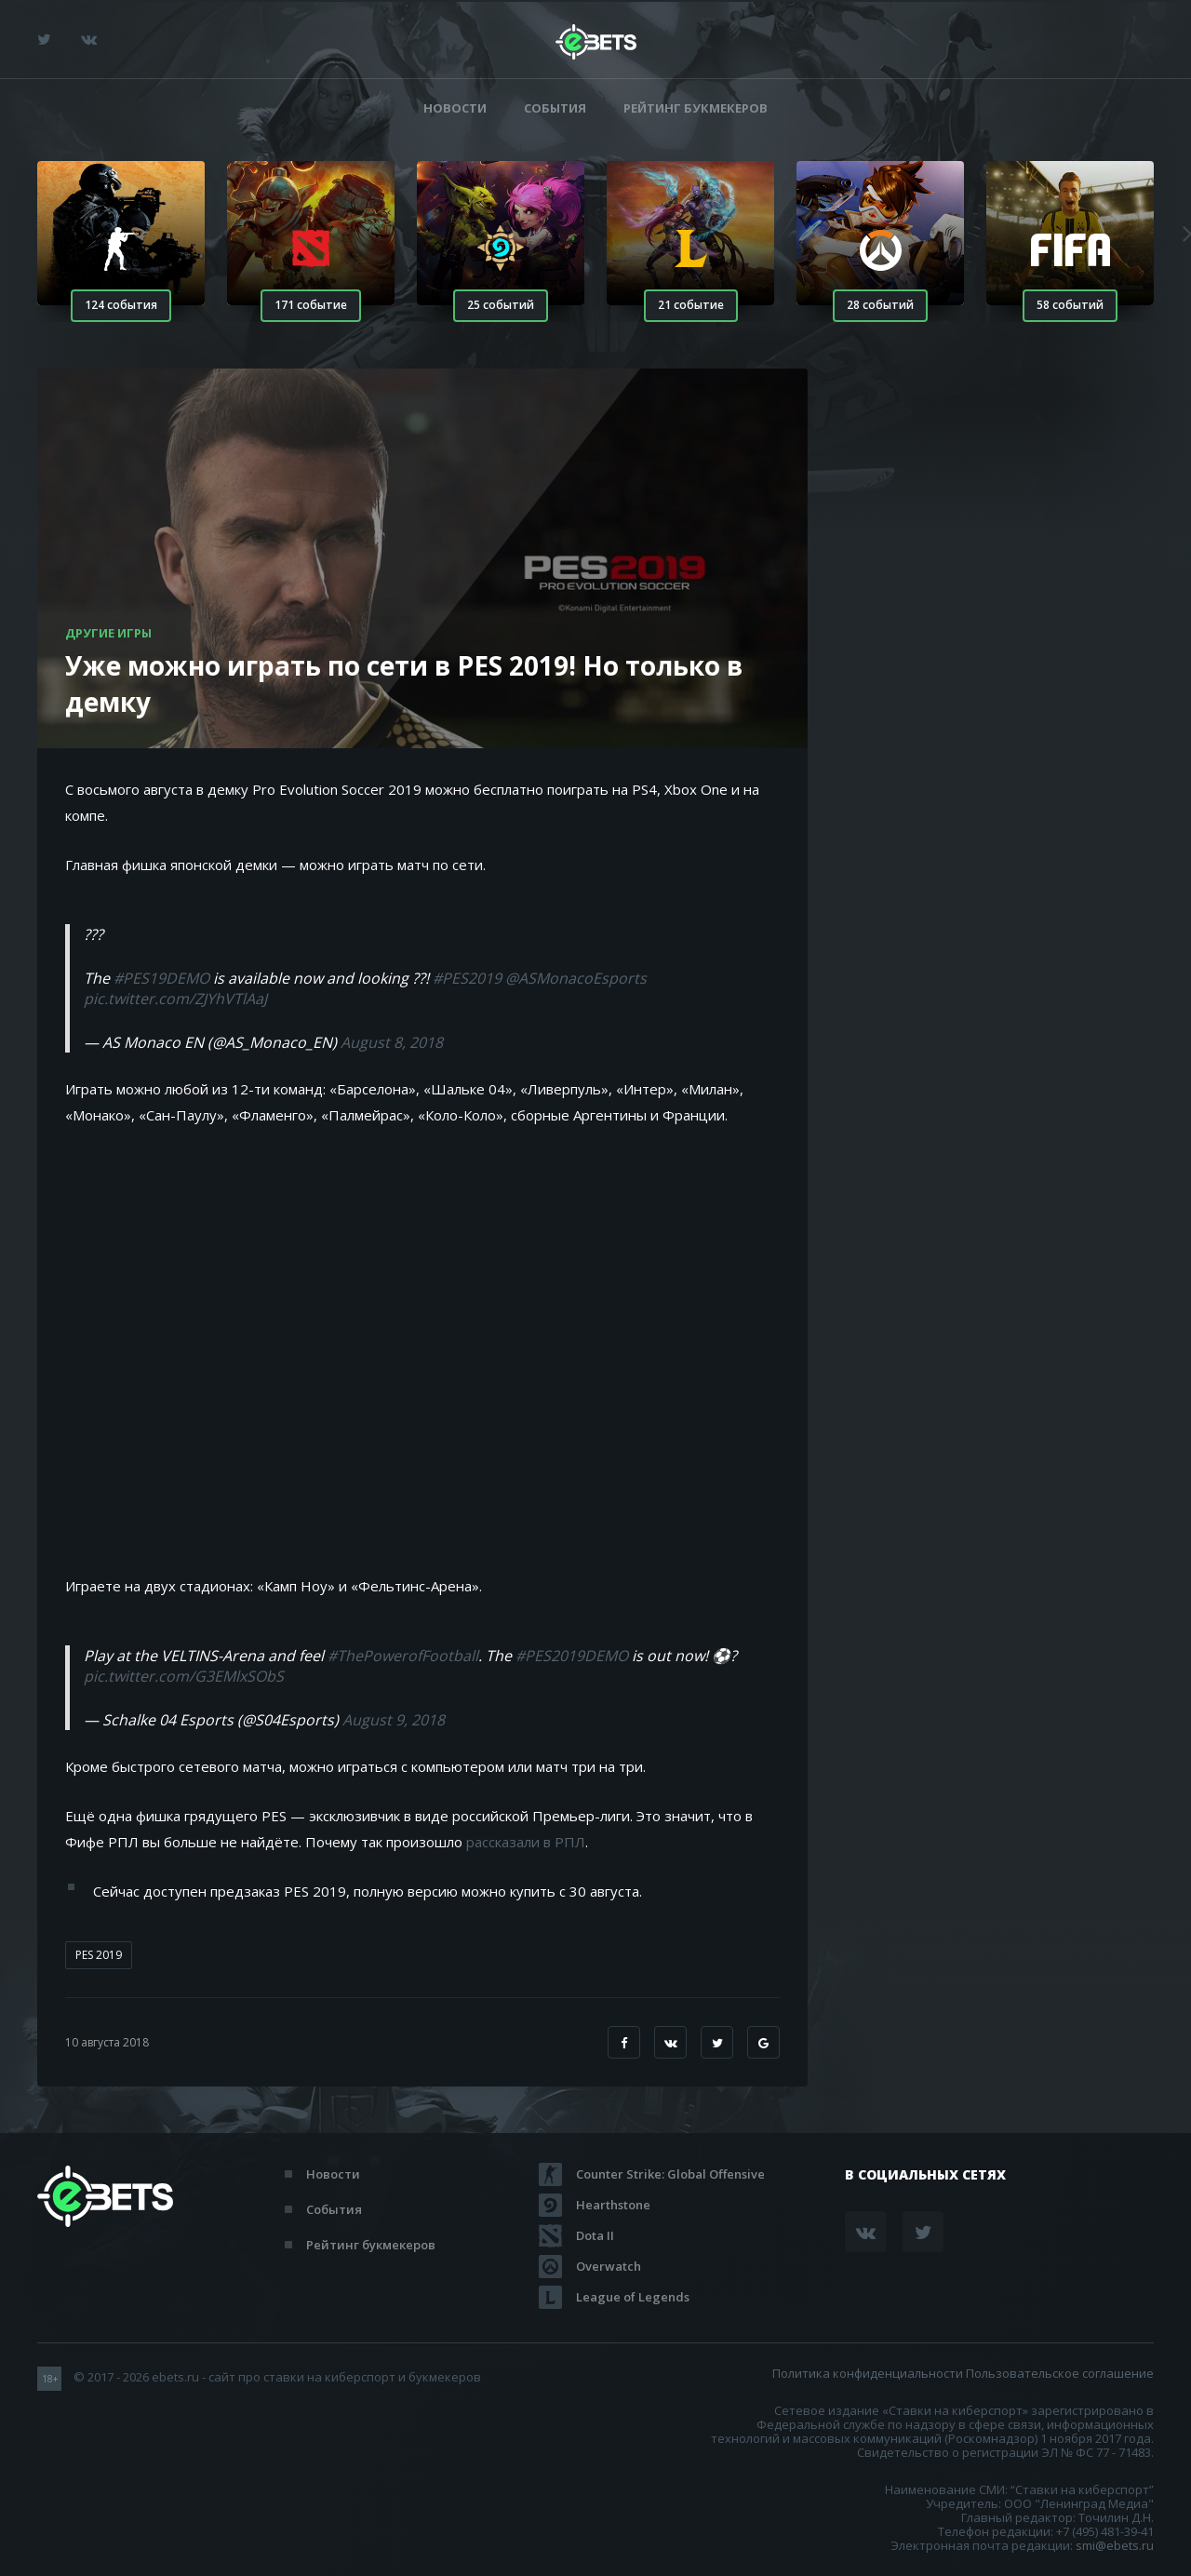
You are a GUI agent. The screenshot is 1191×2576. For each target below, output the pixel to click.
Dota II (595, 2235)
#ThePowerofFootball (403, 1655)
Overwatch (608, 2266)
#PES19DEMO (161, 978)
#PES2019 (467, 978)
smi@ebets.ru (1115, 2545)
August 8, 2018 (392, 1042)
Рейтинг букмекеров (695, 108)
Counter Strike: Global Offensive (670, 2174)
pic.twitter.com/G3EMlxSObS (184, 1676)
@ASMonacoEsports (576, 978)
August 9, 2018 (393, 1720)
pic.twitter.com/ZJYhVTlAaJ (175, 998)
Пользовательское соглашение (1060, 2373)
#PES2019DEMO (571, 1655)
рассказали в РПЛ (525, 1841)
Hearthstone (613, 2204)
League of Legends (632, 2296)
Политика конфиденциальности (867, 2373)
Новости (455, 108)
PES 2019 (98, 1955)
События (555, 108)
